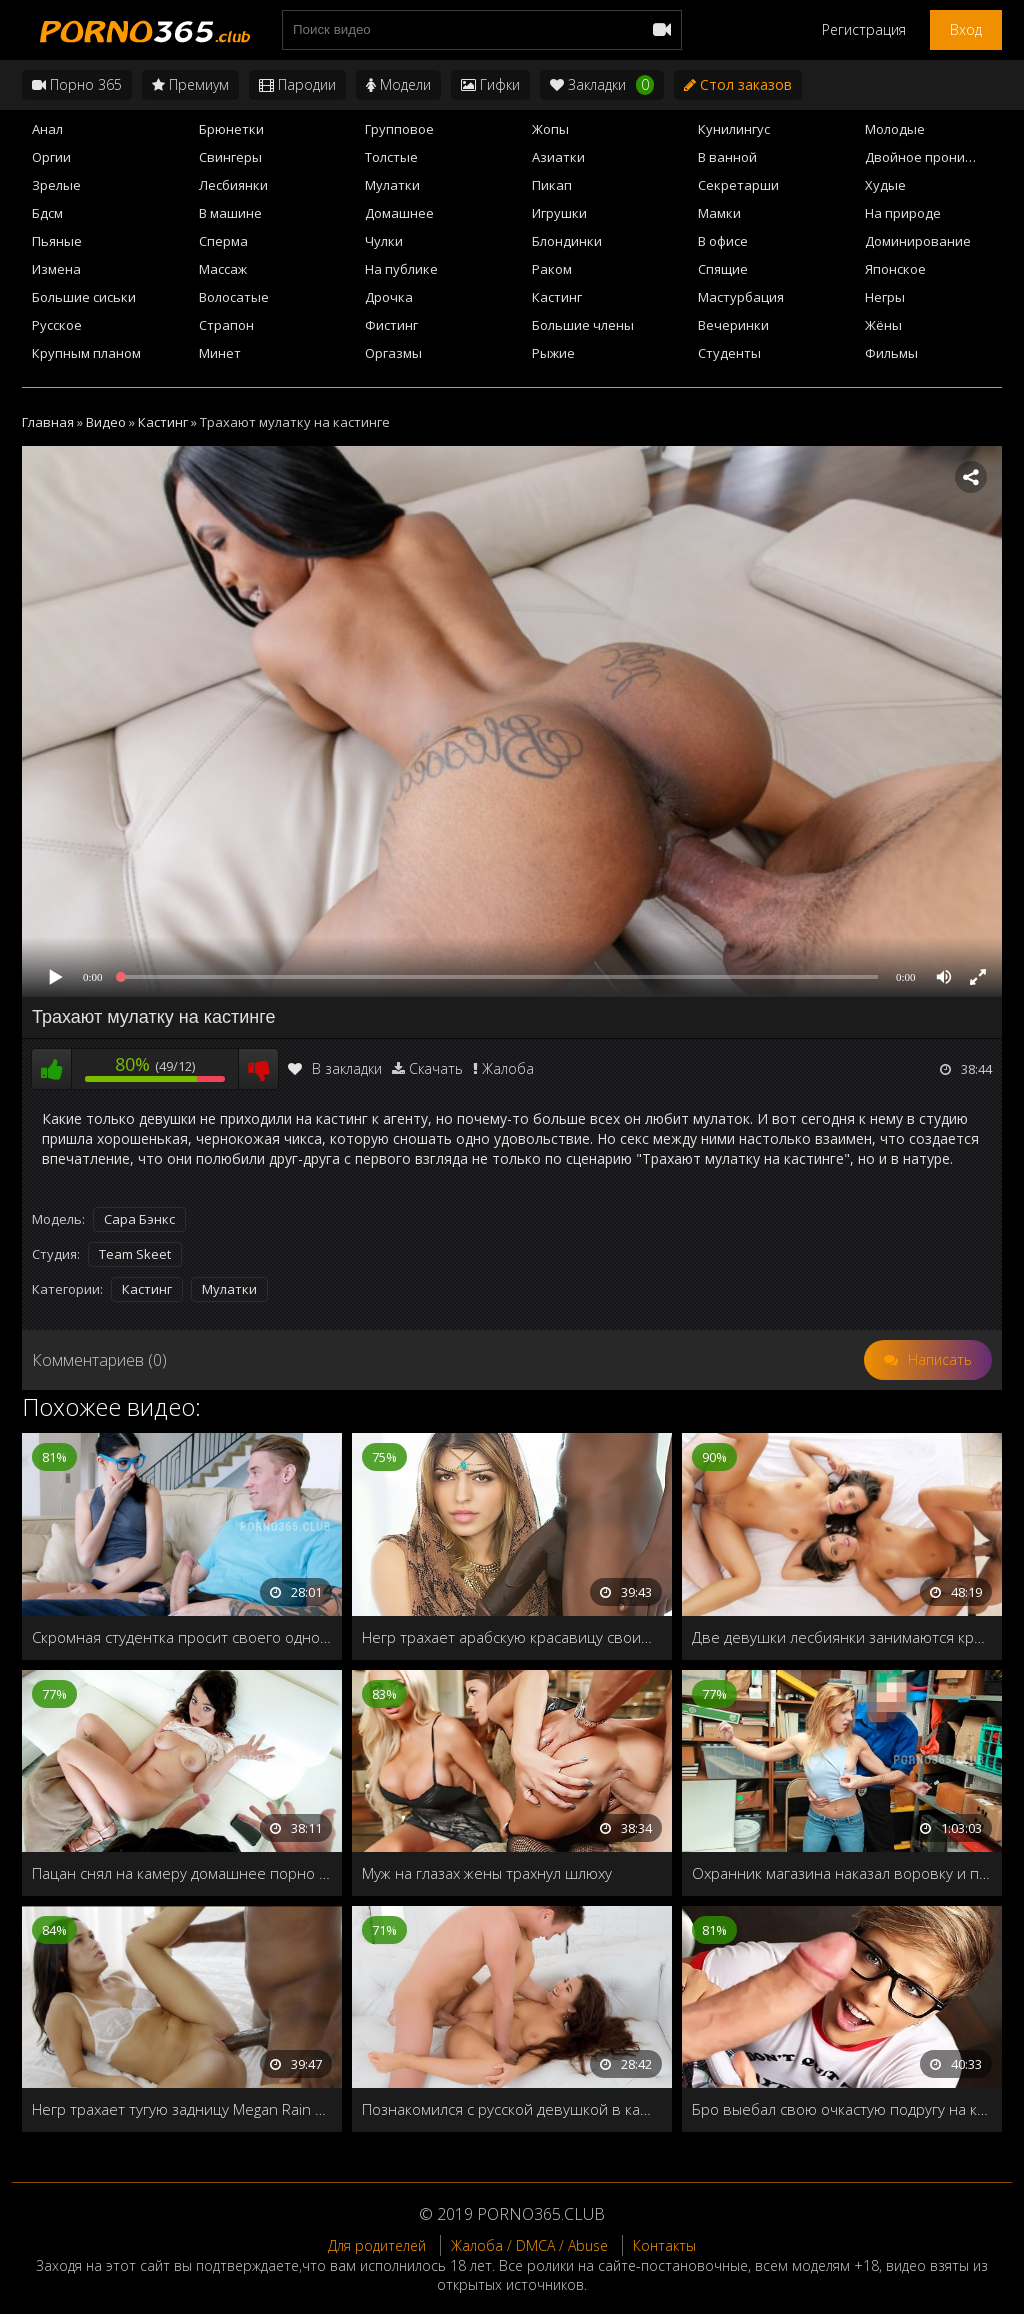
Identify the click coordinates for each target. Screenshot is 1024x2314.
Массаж (223, 269)
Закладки (602, 85)
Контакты (664, 2245)
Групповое (399, 129)
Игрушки (559, 213)
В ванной (727, 157)
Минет (220, 353)
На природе (903, 213)
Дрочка (389, 297)
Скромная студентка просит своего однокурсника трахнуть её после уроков (182, 1637)
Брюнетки (231, 129)
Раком (552, 269)
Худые (885, 185)
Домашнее (399, 213)
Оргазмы (393, 353)
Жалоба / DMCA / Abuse (529, 2245)
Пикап (552, 185)
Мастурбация (741, 297)
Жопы (550, 129)
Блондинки (567, 241)
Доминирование (918, 241)
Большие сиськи (84, 297)
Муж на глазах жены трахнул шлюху (487, 1873)
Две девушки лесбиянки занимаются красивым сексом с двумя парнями (842, 1637)
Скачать (436, 1068)
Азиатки (558, 157)
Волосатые (234, 297)
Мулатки (392, 185)
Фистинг (391, 325)
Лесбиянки (233, 185)
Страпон (226, 325)
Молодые (895, 129)
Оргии (51, 157)
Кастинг (557, 297)
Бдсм (47, 213)
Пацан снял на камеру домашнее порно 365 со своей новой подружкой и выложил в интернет (182, 1873)
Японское (895, 269)
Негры (885, 297)
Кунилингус (734, 129)
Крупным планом (86, 353)
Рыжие (553, 353)
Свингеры (230, 157)
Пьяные (57, 241)
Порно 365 (77, 84)
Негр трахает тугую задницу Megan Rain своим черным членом (182, 2109)
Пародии (297, 84)
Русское (57, 325)
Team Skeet (135, 1254)
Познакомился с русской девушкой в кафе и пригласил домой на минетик (512, 2109)
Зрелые (56, 185)
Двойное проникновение (933, 157)
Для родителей (377, 2245)
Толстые (391, 157)
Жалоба (508, 1068)
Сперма (223, 241)
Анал (47, 129)
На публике (401, 269)
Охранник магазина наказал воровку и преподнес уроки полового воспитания (842, 1873)
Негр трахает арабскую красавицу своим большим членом (512, 1637)
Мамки (719, 213)
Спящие (723, 269)
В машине (230, 213)
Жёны (883, 325)
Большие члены (583, 325)
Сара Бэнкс (139, 1219)
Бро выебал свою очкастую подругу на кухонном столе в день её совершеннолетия (842, 2109)
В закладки (335, 1068)
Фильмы (891, 353)
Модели (398, 84)
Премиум (190, 84)
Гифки (490, 84)
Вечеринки (733, 325)
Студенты (729, 353)
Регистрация (864, 29)
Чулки (384, 241)
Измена (56, 269)
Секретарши (738, 185)
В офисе (723, 241)
